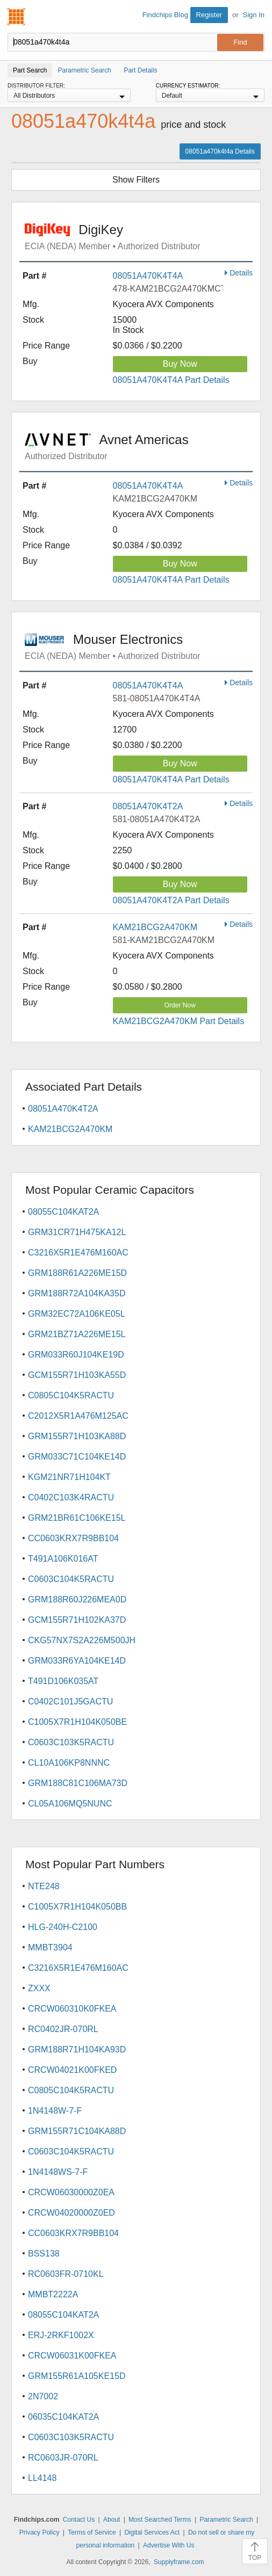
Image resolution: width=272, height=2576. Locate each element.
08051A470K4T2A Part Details (171, 900)
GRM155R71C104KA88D (77, 2131)
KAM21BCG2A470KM (155, 927)
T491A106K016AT (63, 1558)
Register (209, 15)
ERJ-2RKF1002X (61, 2335)
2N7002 (43, 2396)
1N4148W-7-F (55, 2110)
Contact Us (79, 2519)
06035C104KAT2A (63, 2416)
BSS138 (44, 2253)
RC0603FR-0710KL (66, 2274)
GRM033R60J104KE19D (76, 1354)
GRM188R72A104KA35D (76, 1293)
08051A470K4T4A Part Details (171, 379)
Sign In (253, 15)
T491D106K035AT (63, 1681)
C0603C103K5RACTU (71, 1742)
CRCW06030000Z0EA (71, 2192)
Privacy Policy (39, 2532)
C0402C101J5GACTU (70, 1701)
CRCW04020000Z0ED (71, 2212)
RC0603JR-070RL (63, 2457)
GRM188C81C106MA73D (77, 1783)
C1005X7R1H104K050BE (77, 1721)
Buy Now (180, 363)
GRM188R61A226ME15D (77, 1273)
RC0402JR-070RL (63, 2029)
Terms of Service (92, 2532)
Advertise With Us (168, 2545)
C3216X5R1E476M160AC (78, 1252)
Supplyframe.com (179, 2562)
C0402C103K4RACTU (71, 1497)
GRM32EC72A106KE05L (76, 1313)
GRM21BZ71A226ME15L (76, 1334)
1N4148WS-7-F (58, 2171)
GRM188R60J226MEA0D (77, 1599)
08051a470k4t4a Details (220, 151)
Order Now (180, 1005)
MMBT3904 (50, 1947)
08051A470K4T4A (148, 275)
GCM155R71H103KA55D (77, 1375)
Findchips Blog (165, 15)
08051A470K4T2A (148, 806)
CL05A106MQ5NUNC (70, 1803)
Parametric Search (226, 2519)
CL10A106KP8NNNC (69, 1762)
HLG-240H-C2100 (62, 1927)
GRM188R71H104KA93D (77, 2049)
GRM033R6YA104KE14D (77, 1660)
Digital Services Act (152, 2532)
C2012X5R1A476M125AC (78, 1415)
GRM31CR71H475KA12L (77, 1232)
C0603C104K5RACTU (71, 1579)
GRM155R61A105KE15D (76, 2376)
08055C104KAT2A (63, 1211)
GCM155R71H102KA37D (77, 1619)
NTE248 (44, 1886)
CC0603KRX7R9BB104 (73, 1538)
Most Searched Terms (159, 2519)
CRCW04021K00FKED (72, 2069)
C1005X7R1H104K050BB (77, 1906)
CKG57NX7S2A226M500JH (81, 1640)
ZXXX (39, 1988)
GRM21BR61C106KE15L (76, 1517)
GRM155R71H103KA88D (77, 1436)
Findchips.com (17, 17)
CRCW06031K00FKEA (72, 2355)
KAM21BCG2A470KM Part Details (179, 1021)
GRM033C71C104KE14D (77, 1456)
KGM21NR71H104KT (69, 1477)
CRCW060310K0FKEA (72, 2008)
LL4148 (42, 2478)
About (111, 2519)
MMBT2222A (53, 2294)
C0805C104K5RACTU (71, 1395)
